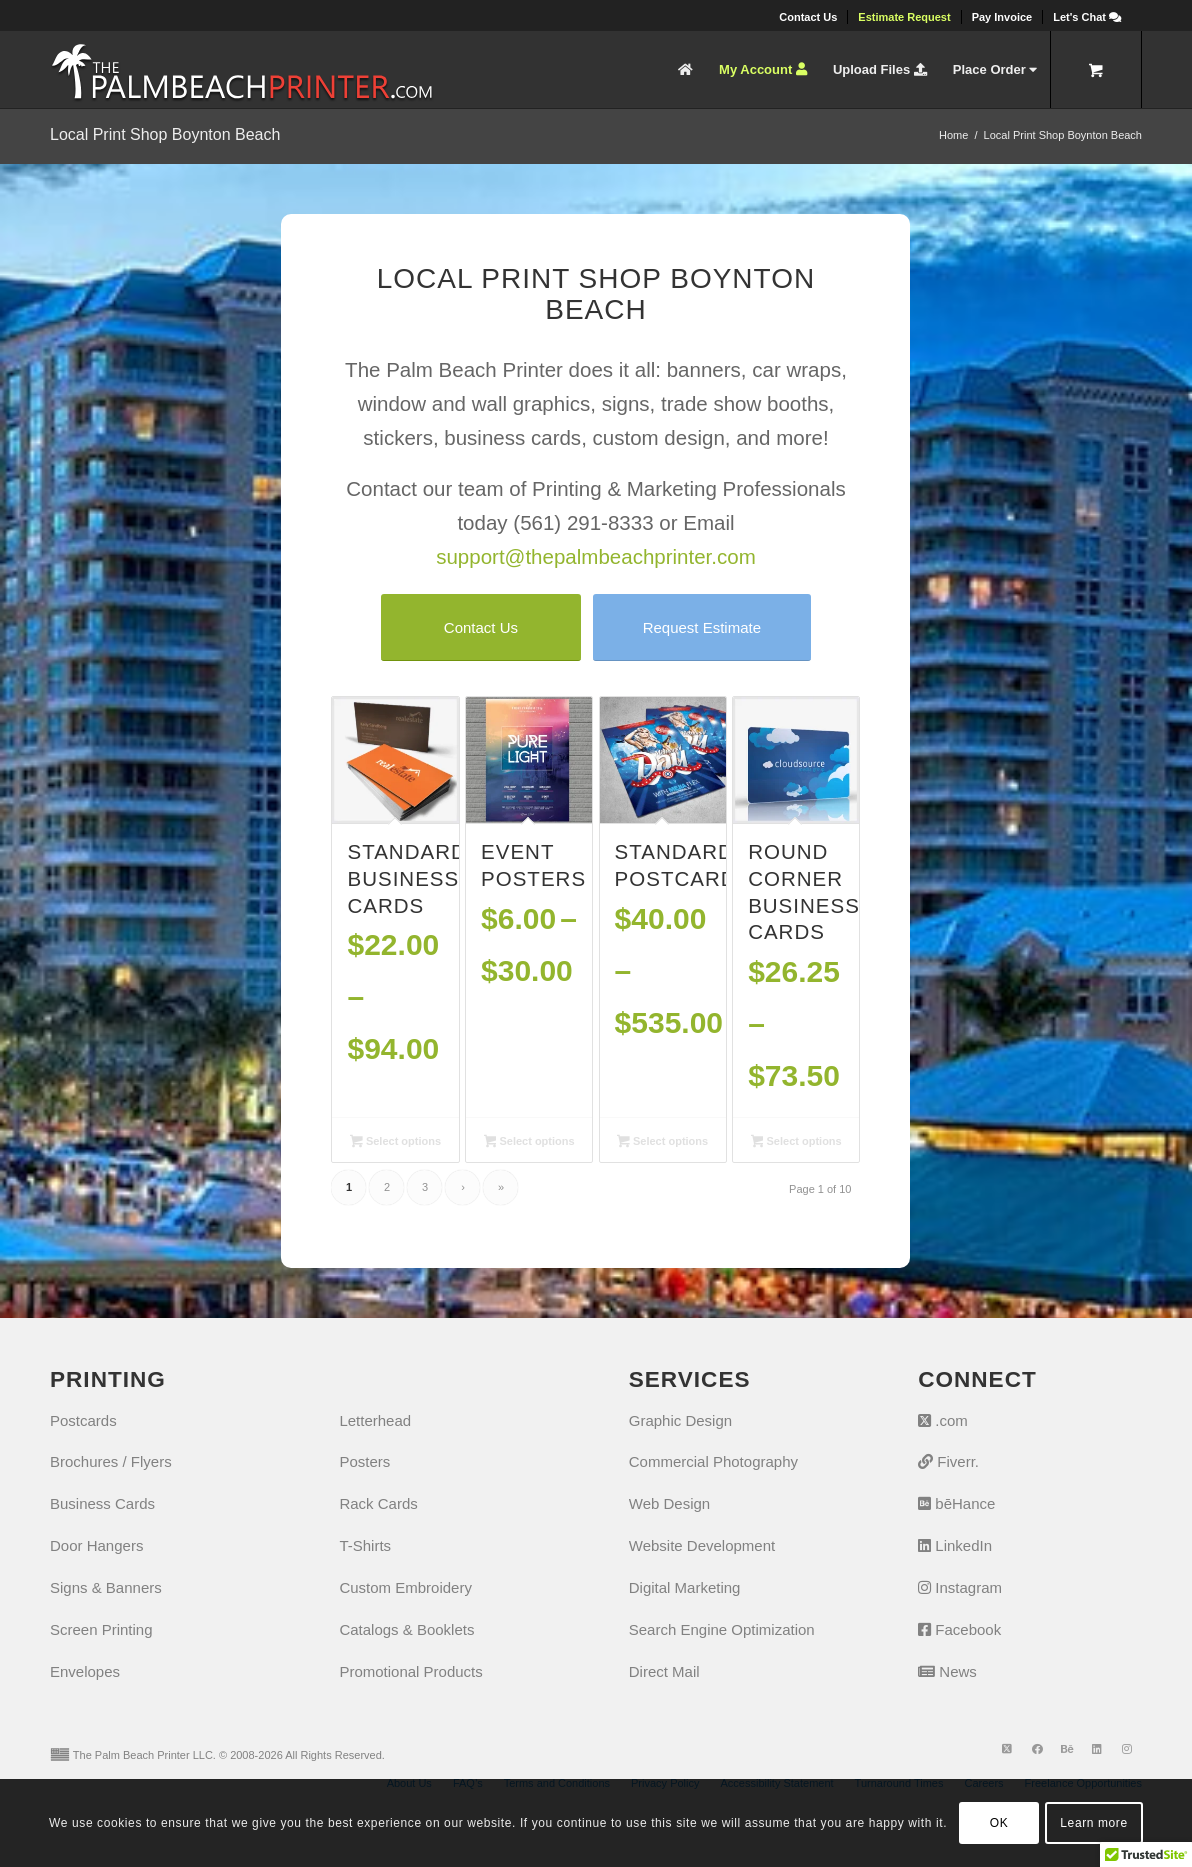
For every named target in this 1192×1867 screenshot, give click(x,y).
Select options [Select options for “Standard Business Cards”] (395, 1143)
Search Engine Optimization (722, 1629)
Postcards (83, 1420)
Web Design (669, 1503)
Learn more (1093, 1823)
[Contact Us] (481, 627)
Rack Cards (378, 1503)
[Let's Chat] (1087, 17)
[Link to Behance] (1067, 1749)
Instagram (960, 1587)
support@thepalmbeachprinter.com (596, 556)
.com (943, 1420)
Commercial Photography (713, 1461)
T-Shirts (365, 1545)
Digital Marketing (685, 1587)
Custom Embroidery (405, 1587)
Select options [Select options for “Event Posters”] (529, 1143)
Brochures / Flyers (111, 1461)
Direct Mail (664, 1671)
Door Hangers (96, 1545)
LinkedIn (955, 1545)
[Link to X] (1007, 1749)
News (947, 1671)
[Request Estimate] (702, 627)
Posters (364, 1461)
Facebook (959, 1629)
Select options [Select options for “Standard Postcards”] (662, 1143)
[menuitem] (808, 17)
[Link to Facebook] (1037, 1749)
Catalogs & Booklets (406, 1629)
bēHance (956, 1503)
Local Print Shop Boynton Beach (165, 134)
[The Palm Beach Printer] (241, 69)
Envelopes (85, 1671)
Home (953, 135)
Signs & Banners (106, 1587)
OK (999, 1823)
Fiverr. (948, 1461)
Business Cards (102, 1503)
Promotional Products (410, 1671)
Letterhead (375, 1420)
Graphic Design (680, 1420)
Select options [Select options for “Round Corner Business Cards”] (796, 1143)
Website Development (702, 1545)
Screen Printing (101, 1629)
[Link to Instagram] (1127, 1749)
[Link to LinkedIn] (1097, 1749)
